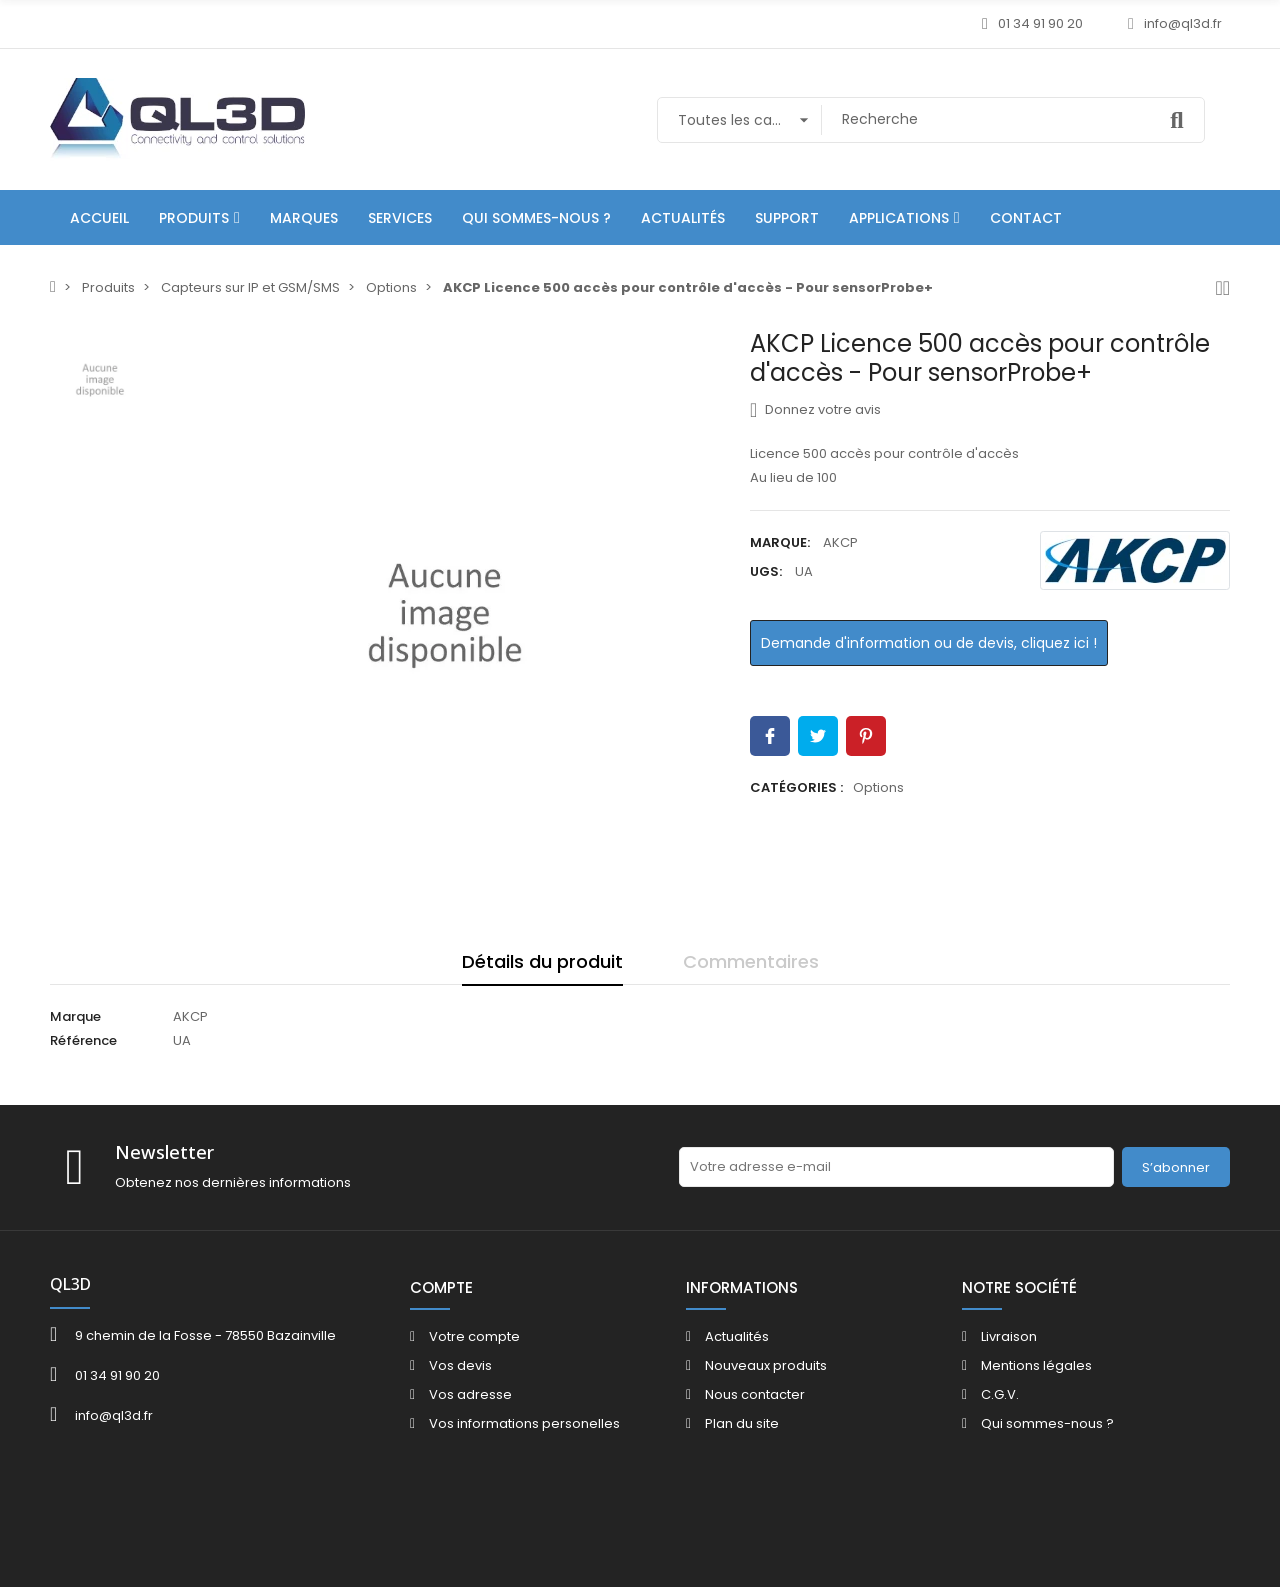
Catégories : (796, 787)
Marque (75, 1016)
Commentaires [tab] (751, 961)
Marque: (780, 542)
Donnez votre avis (815, 410)
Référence (83, 1040)
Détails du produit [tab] (542, 961)
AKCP (840, 542)
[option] (445, 615)
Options (878, 787)
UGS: (766, 571)
